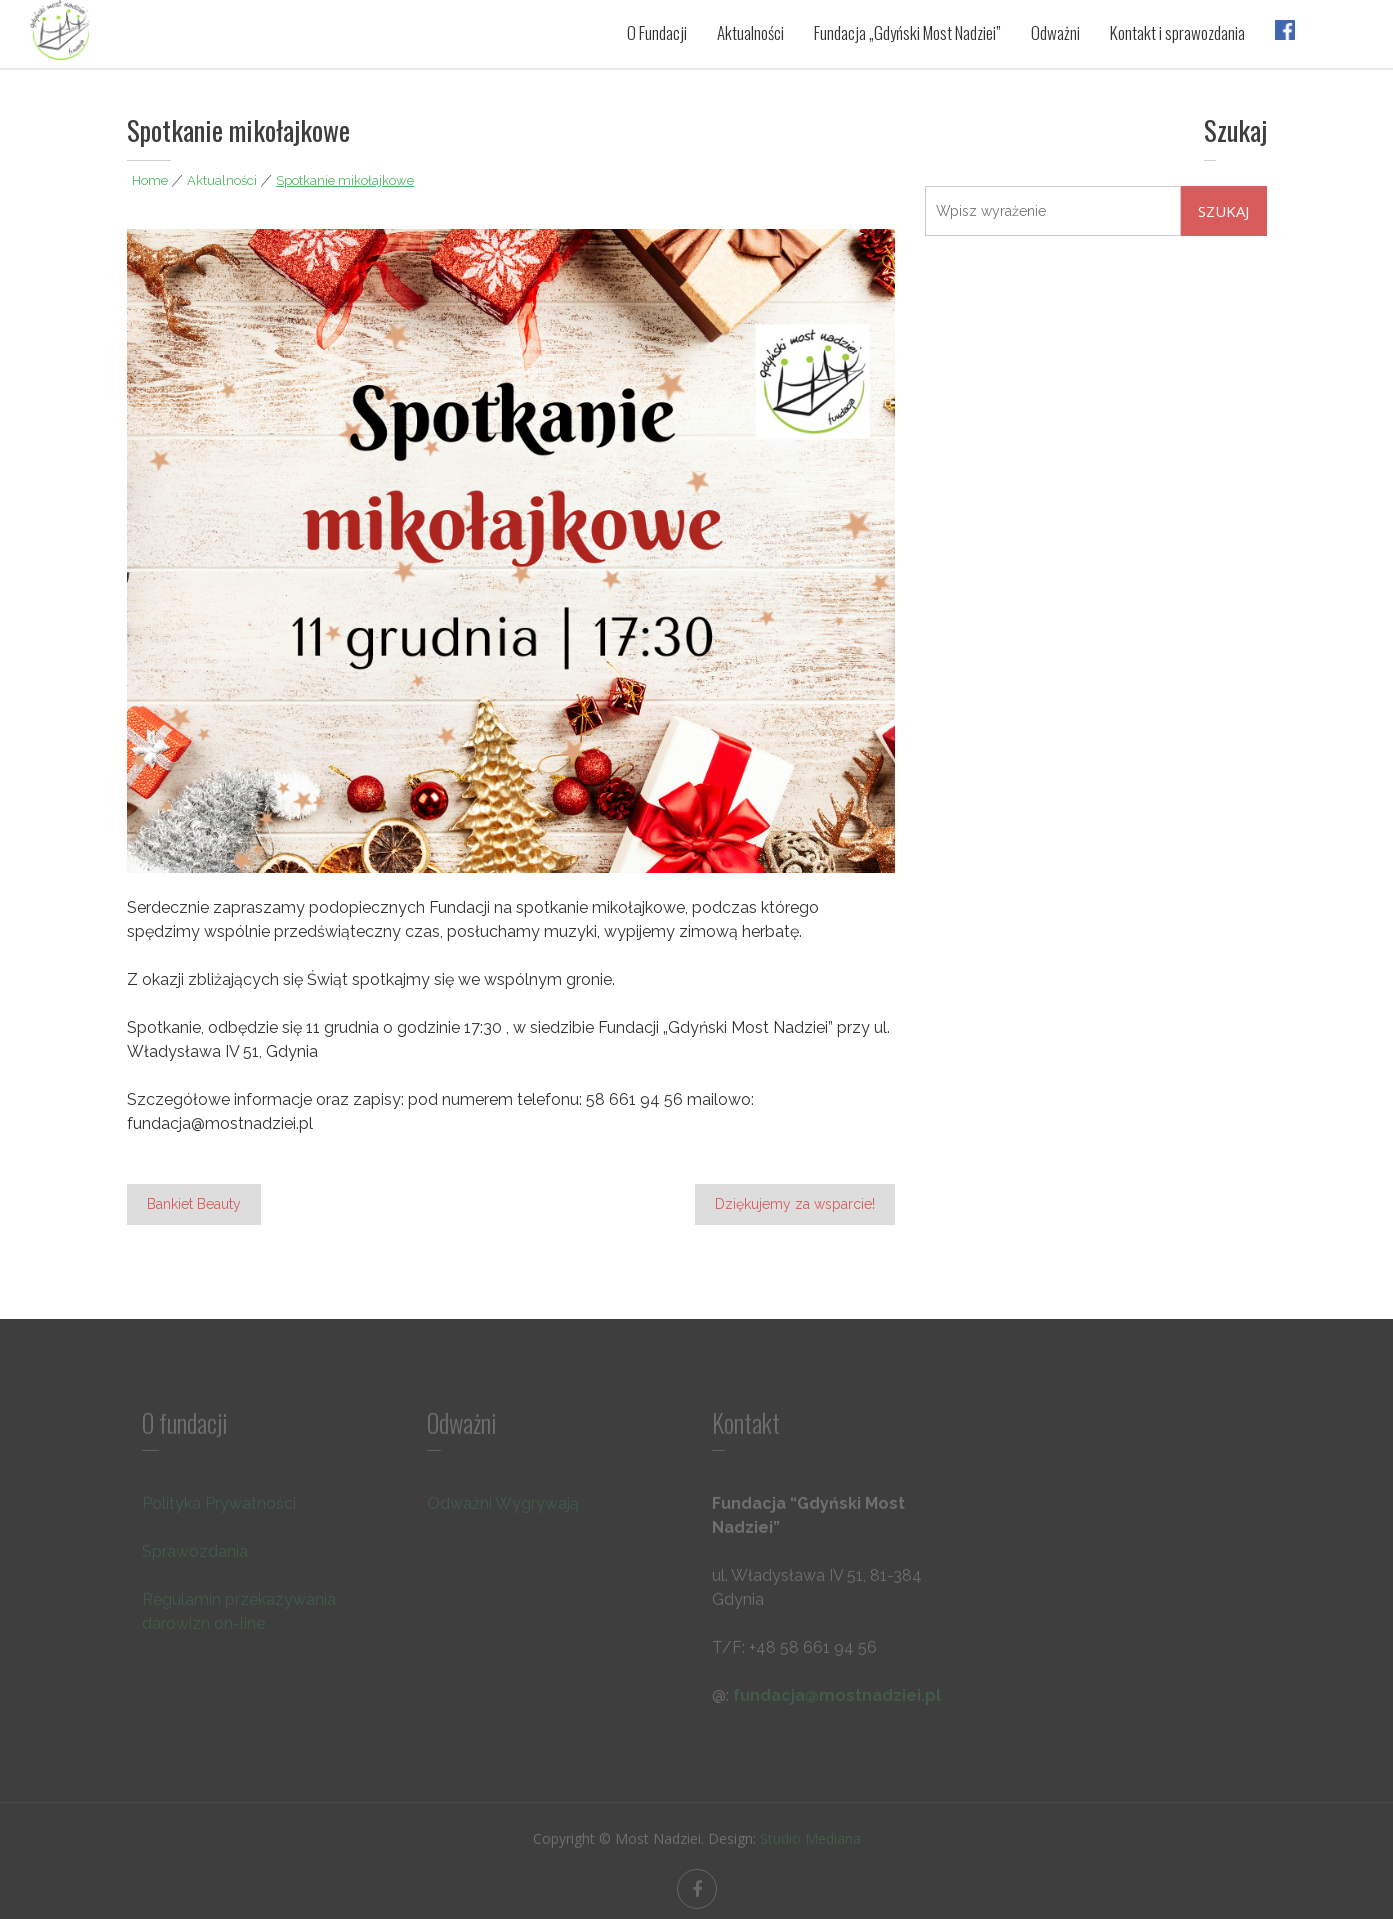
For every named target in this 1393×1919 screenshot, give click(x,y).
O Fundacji (657, 32)
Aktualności (750, 32)
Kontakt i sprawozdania (1177, 32)
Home (150, 180)
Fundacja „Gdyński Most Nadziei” (907, 32)
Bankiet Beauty (194, 1204)
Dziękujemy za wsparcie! (795, 1204)
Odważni (1055, 32)
